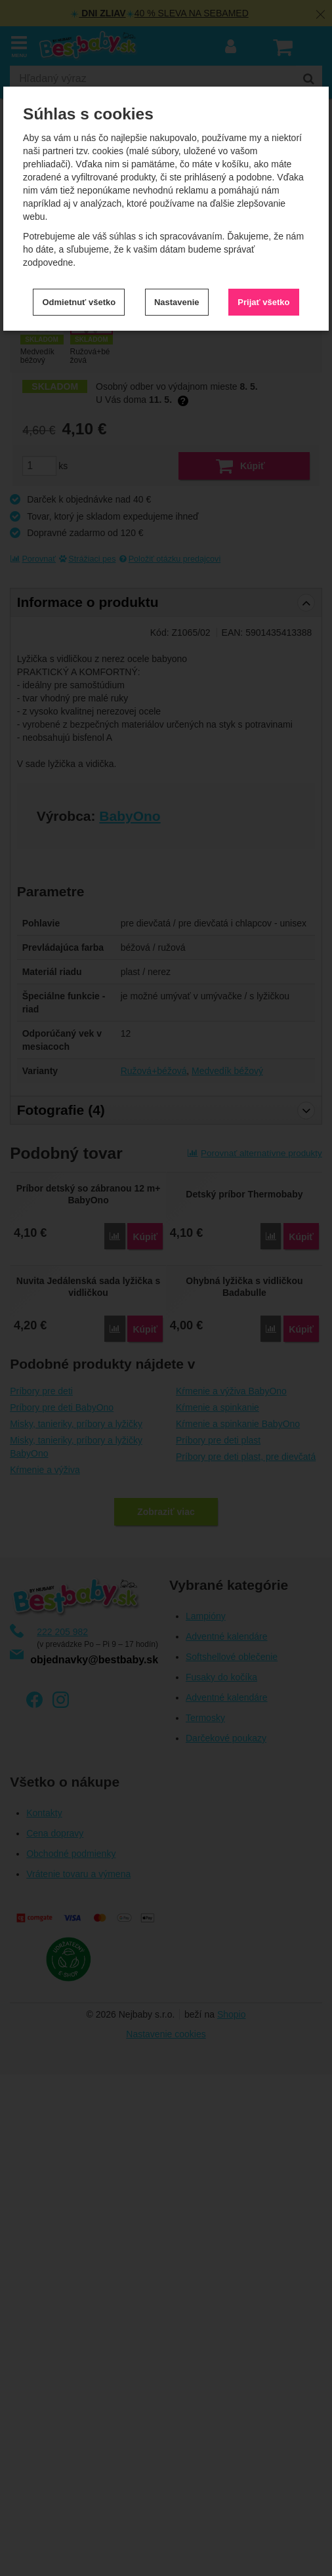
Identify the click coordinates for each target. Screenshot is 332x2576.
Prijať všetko (263, 302)
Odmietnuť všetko (78, 302)
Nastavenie (176, 302)
